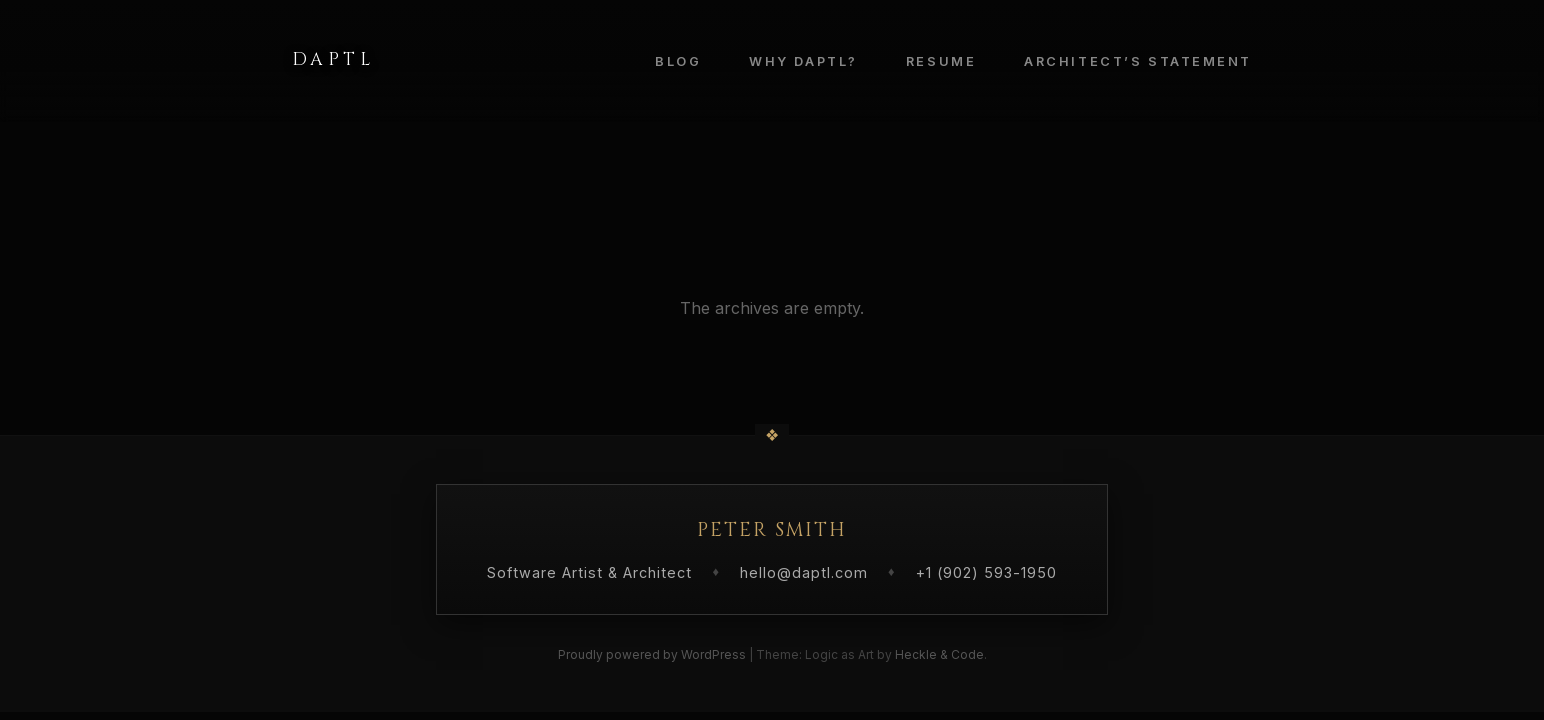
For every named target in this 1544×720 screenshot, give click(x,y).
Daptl (333, 60)
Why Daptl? (803, 61)
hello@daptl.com (804, 572)
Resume (941, 61)
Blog (678, 61)
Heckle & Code (939, 654)
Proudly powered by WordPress (653, 654)
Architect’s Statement (1138, 61)
